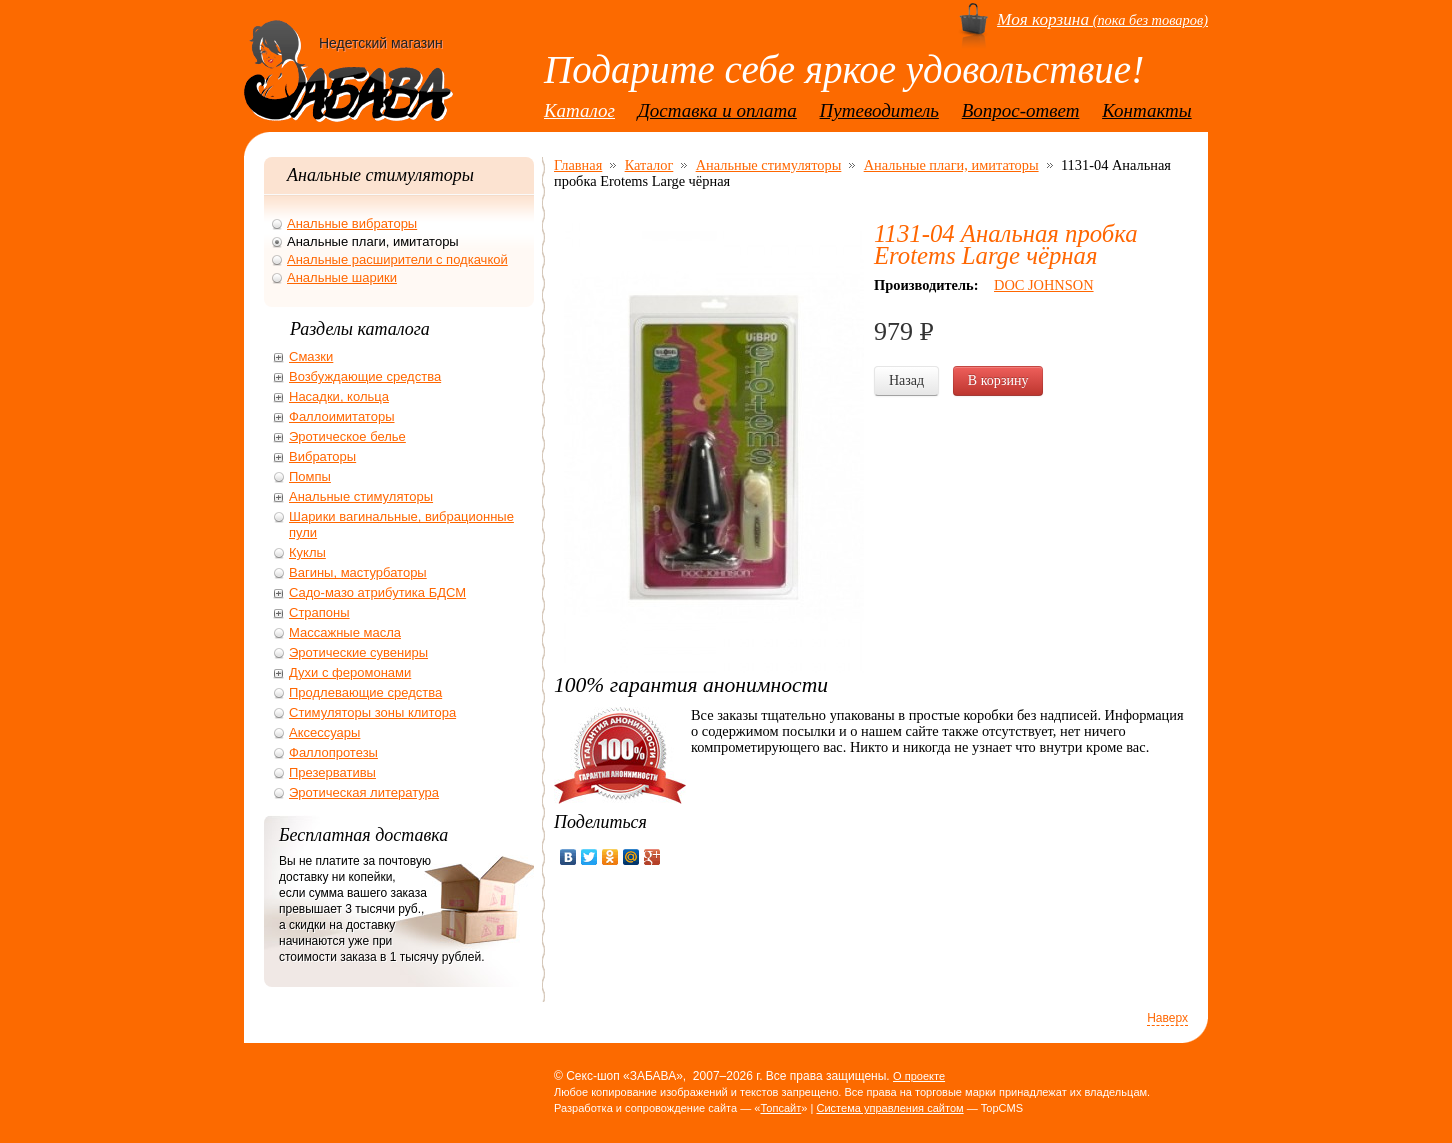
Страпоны (319, 612)
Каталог (579, 110)
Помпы (310, 476)
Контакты (1147, 110)
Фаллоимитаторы (342, 416)
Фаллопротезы (333, 752)
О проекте (919, 1076)
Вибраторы (322, 456)
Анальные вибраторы (352, 223)
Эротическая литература (364, 792)
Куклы (307, 552)
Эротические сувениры (358, 652)
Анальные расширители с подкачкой (397, 259)
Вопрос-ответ (1021, 110)
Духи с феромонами (350, 672)
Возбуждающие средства (365, 376)
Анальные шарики (342, 277)
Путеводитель (879, 110)
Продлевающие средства (365, 692)
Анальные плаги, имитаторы (951, 165)
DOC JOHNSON (1044, 285)
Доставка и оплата (717, 110)
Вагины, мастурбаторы (358, 572)
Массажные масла (345, 632)
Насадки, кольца (339, 396)
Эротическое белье (347, 436)
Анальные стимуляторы (769, 165)
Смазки (311, 356)
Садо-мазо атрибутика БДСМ (377, 592)
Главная (578, 165)
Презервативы (332, 772)
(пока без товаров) (1102, 20)
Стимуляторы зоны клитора (372, 712)
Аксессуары (324, 732)
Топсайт (780, 1108)
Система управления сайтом (889, 1108)
